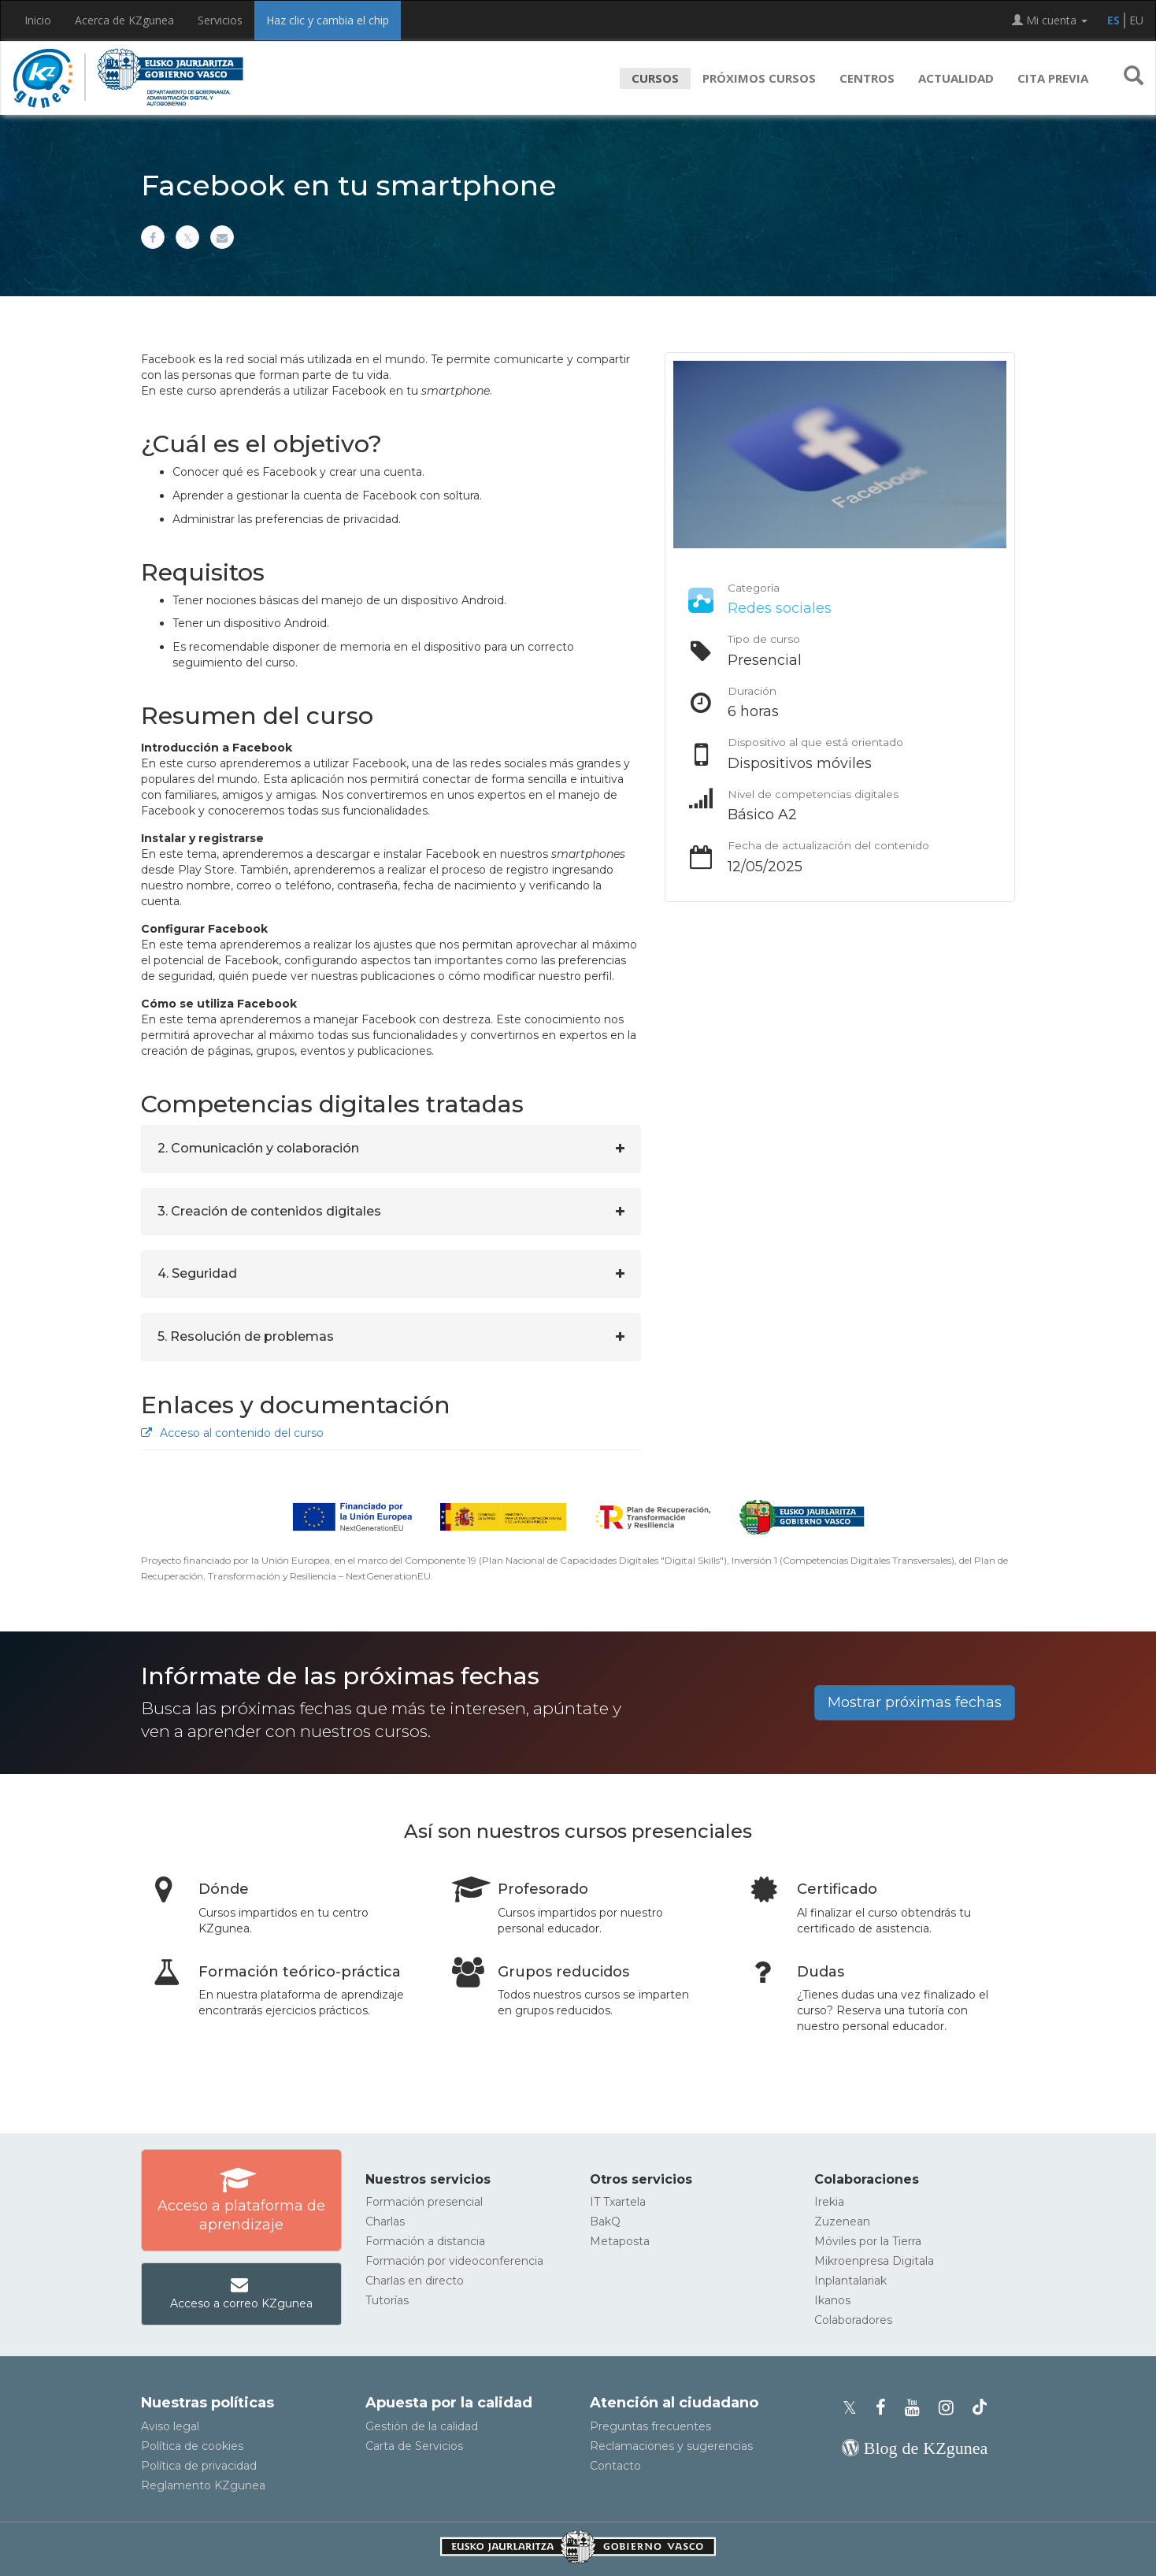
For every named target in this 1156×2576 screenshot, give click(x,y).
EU (1136, 20)
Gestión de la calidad (421, 2426)
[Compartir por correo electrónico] (222, 237)
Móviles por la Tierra (867, 2241)
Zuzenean (842, 2221)
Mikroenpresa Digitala (874, 2261)
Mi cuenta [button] (1049, 20)
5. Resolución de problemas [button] (245, 1336)
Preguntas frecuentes (650, 2426)
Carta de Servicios (414, 2446)
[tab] (391, 1148)
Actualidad (956, 78)
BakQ (605, 2221)
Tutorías (387, 2300)
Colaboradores (853, 2320)
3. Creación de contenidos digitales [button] (269, 1211)
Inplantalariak (850, 2280)
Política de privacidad (199, 2466)
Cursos (655, 78)
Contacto (615, 2466)
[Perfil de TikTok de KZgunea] (979, 2407)
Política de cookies (192, 2446)
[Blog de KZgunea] (914, 2448)
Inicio (37, 20)
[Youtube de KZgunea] (917, 2407)
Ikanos (832, 2300)
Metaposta (620, 2241)
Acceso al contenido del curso (232, 1433)
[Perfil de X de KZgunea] (854, 2407)
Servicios (220, 20)
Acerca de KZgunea (124, 20)
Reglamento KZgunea (203, 2485)
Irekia (829, 2202)
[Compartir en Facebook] (153, 237)
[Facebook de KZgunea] (885, 2407)
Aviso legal (170, 2426)
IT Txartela (618, 2202)
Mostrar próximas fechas (915, 1702)
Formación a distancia (425, 2241)
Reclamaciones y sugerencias (671, 2446)
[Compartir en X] (187, 237)
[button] (1133, 78)
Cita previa (1052, 78)
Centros (867, 78)
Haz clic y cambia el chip (327, 20)
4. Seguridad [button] (197, 1273)
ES (1113, 20)
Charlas (385, 2221)
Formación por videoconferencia (454, 2261)
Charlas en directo (414, 2280)
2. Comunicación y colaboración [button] (258, 1148)
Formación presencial (424, 2202)
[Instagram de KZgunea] (951, 2407)
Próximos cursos (759, 78)
